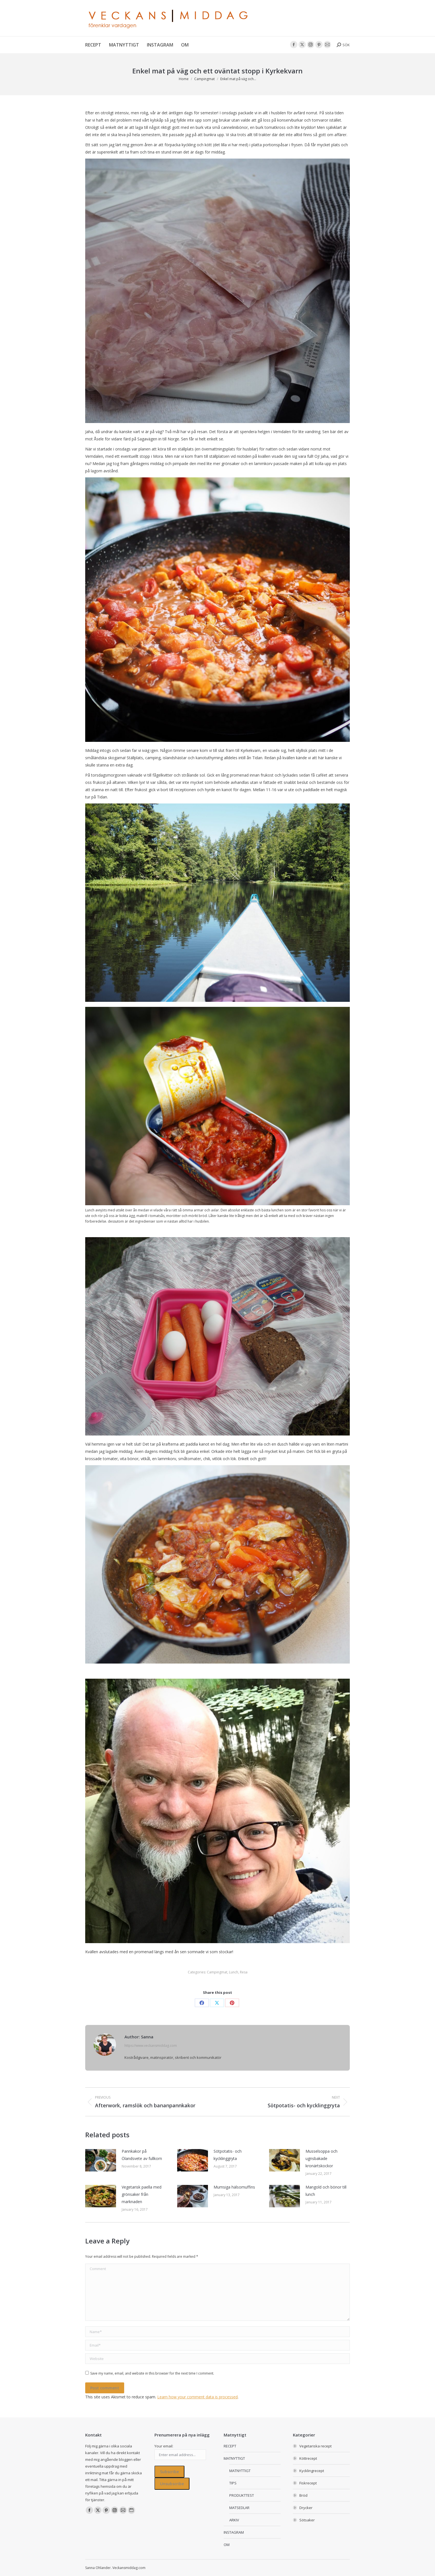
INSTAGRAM (234, 2532)
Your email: (163, 2446)
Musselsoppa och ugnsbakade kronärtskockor (321, 2158)
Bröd (303, 2495)
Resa (243, 1972)
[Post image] (100, 2160)
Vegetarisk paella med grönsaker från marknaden (141, 2194)
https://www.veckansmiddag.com (150, 2045)
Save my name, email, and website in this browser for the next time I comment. (152, 2373)
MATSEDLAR (239, 2507)
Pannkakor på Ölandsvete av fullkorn (142, 2154)
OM (227, 2544)
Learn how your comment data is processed (197, 2397)
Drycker (306, 2507)
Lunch (233, 1972)
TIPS (233, 2483)
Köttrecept (308, 2458)
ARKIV (234, 2519)
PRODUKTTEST (241, 2495)
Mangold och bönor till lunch (326, 2190)
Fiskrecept (308, 2483)
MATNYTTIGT (234, 2458)
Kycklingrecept (311, 2470)
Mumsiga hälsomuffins (234, 2187)
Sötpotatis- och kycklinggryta (228, 2154)
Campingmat (217, 1972)
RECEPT (230, 2446)
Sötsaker (307, 2519)
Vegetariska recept (315, 2446)
